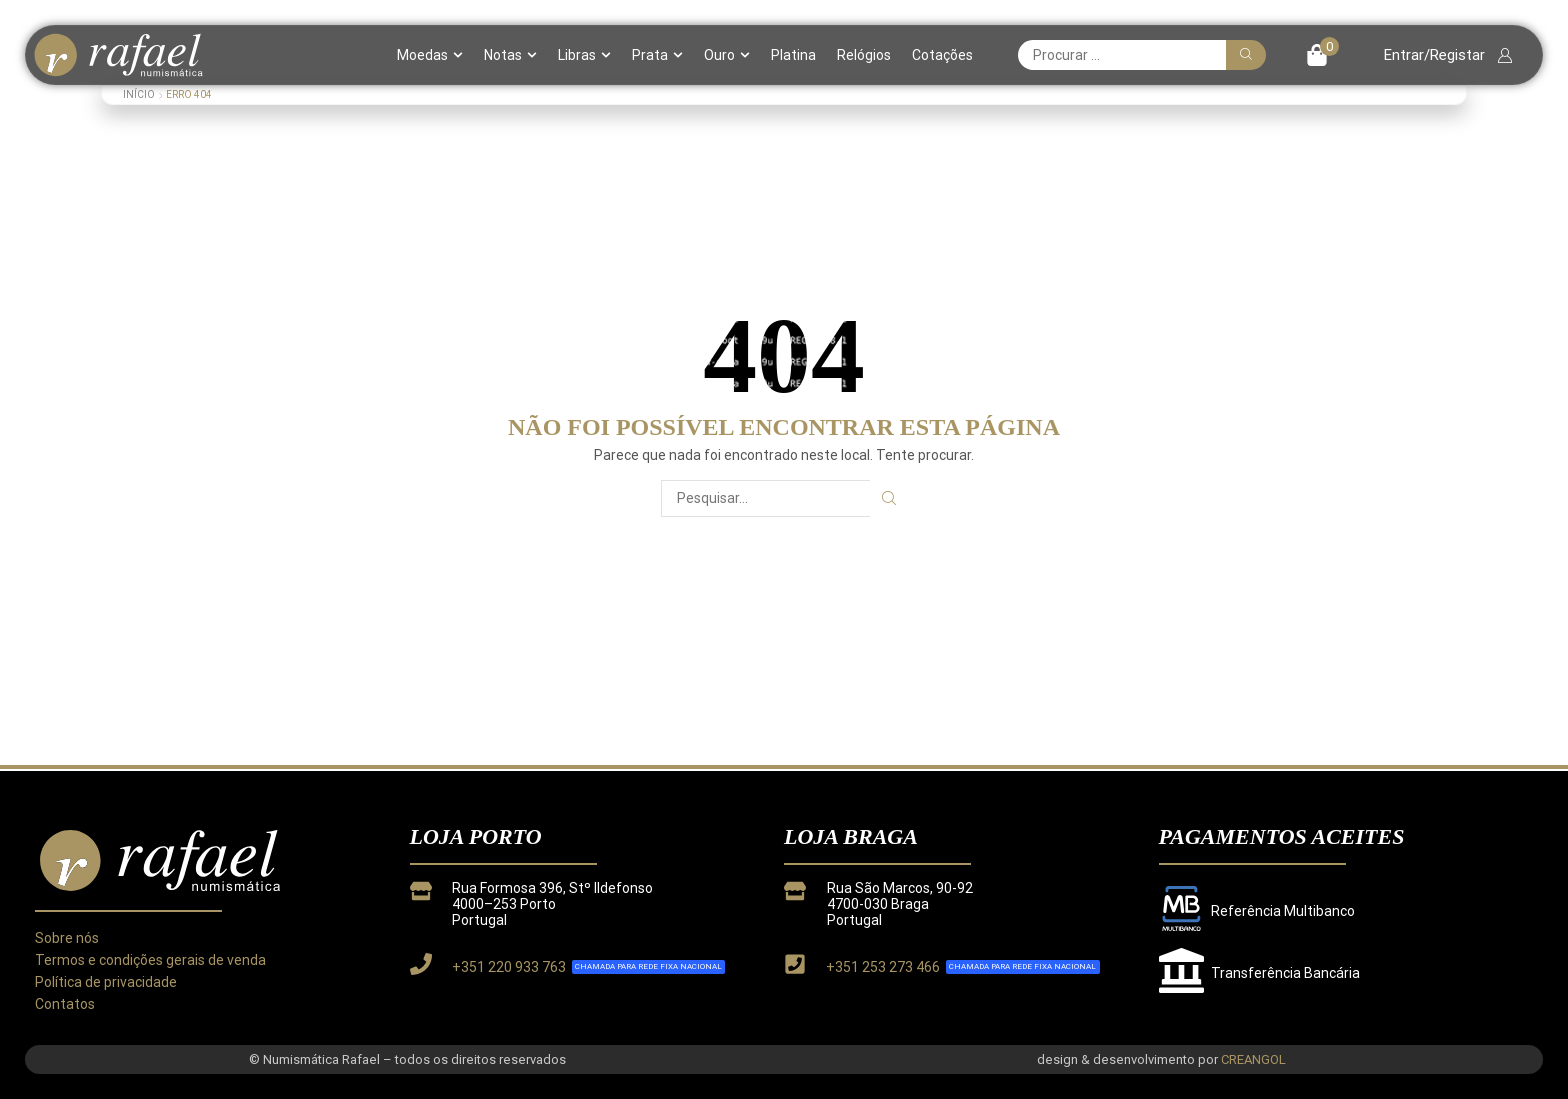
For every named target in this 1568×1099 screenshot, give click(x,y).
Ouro (727, 55)
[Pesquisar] (1246, 55)
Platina (793, 55)
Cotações (942, 55)
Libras (584, 55)
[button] (1322, 55)
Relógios (864, 55)
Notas (510, 55)
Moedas (430, 55)
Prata (657, 55)
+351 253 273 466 (883, 967)
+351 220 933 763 (509, 967)
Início (139, 94)
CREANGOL (1253, 1059)
